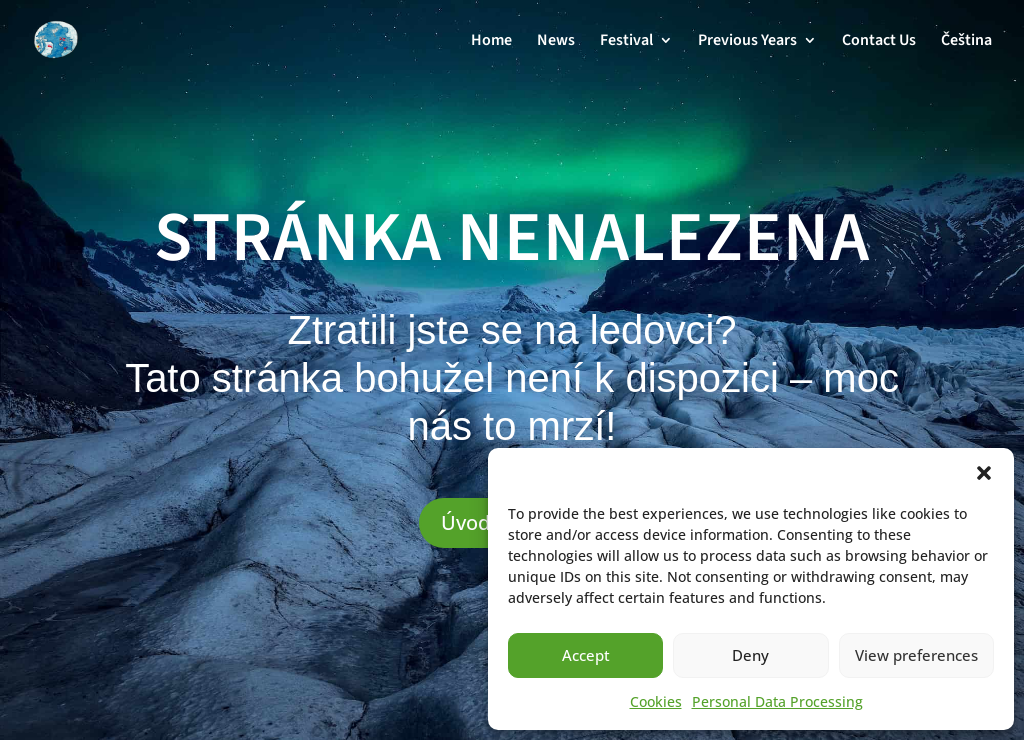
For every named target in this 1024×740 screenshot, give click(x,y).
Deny (750, 655)
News (556, 42)
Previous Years (747, 42)
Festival (626, 42)
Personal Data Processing (777, 701)
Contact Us (879, 42)
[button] (984, 473)
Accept (586, 655)
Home (491, 42)
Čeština (966, 42)
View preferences (916, 655)
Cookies (656, 701)
